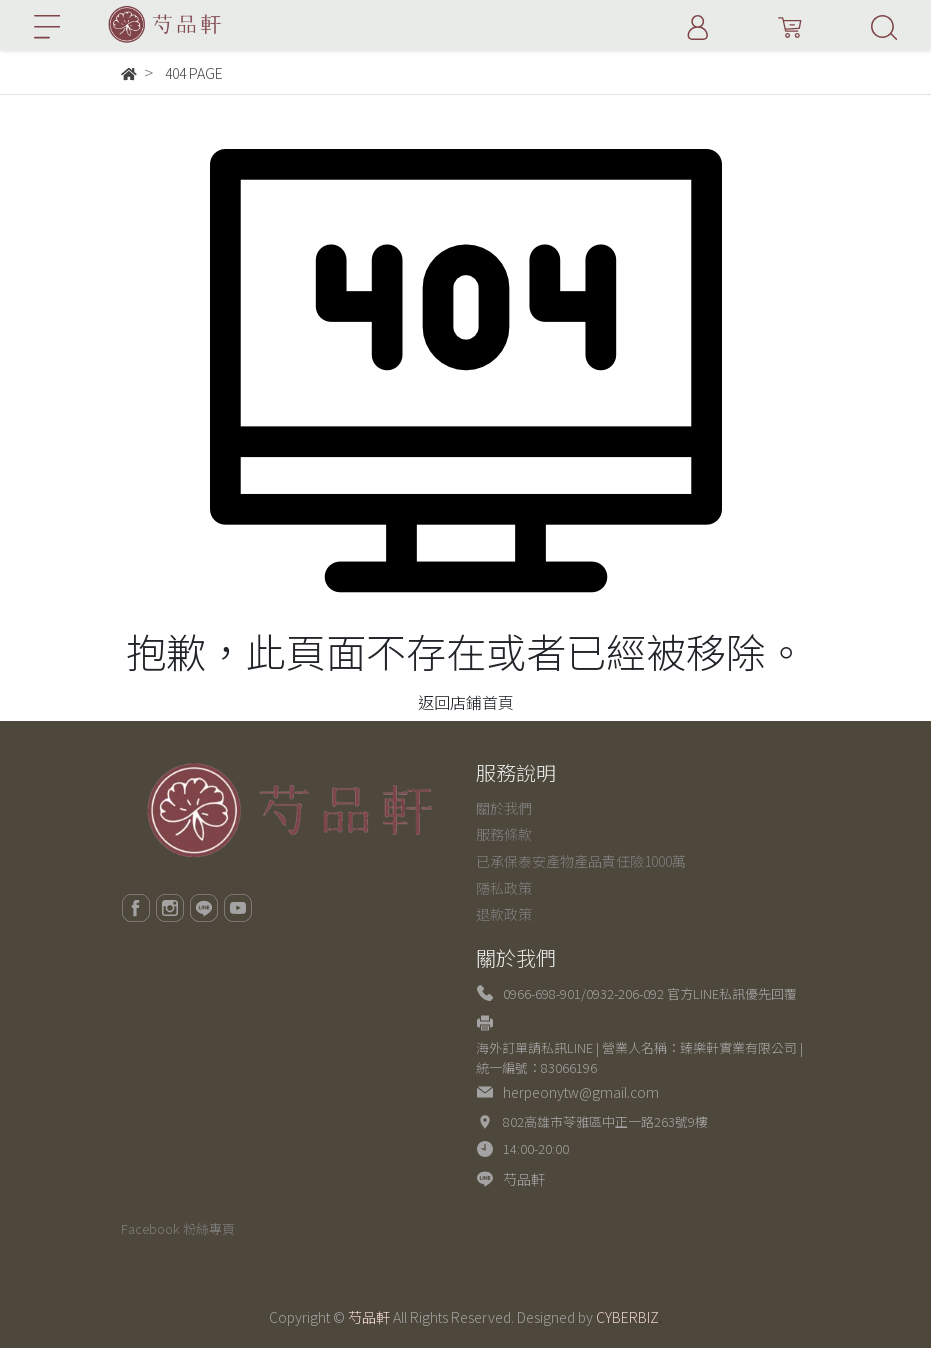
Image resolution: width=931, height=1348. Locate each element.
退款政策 (504, 914)
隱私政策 (504, 888)
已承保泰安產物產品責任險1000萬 (581, 861)
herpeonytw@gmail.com (581, 1092)
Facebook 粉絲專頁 (178, 1228)
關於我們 (504, 808)
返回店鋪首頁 (466, 702)
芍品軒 (524, 1179)
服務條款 (504, 834)
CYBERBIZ (627, 1317)
